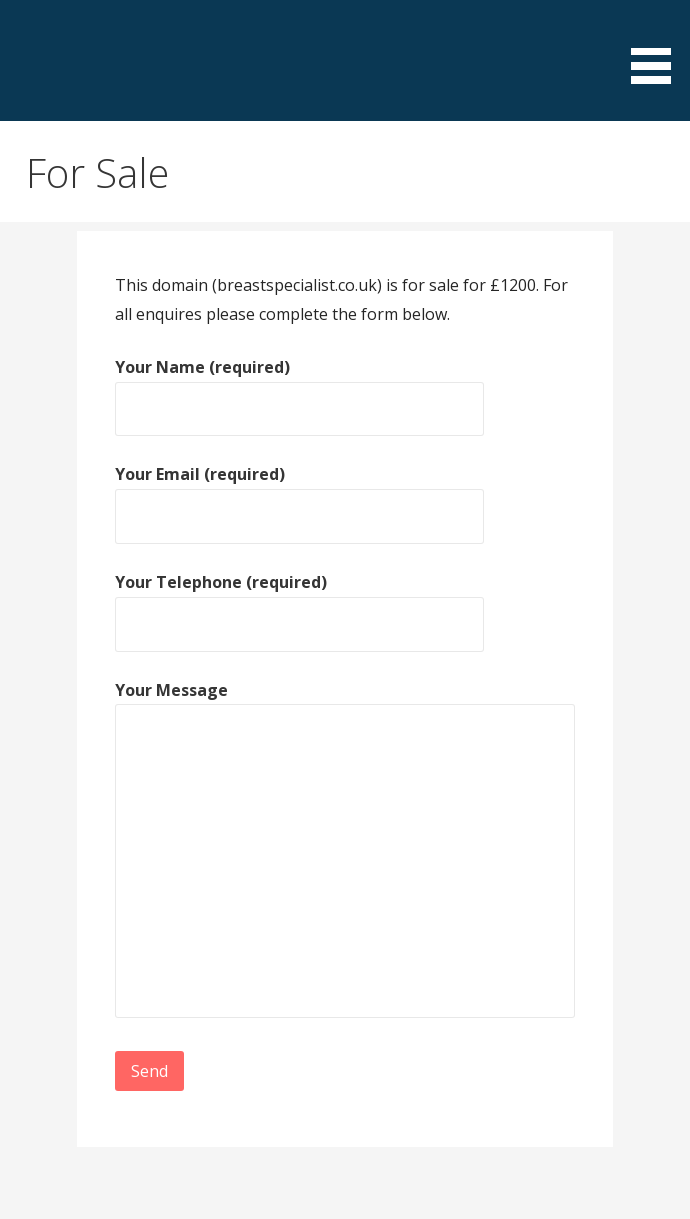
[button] (658, 45)
